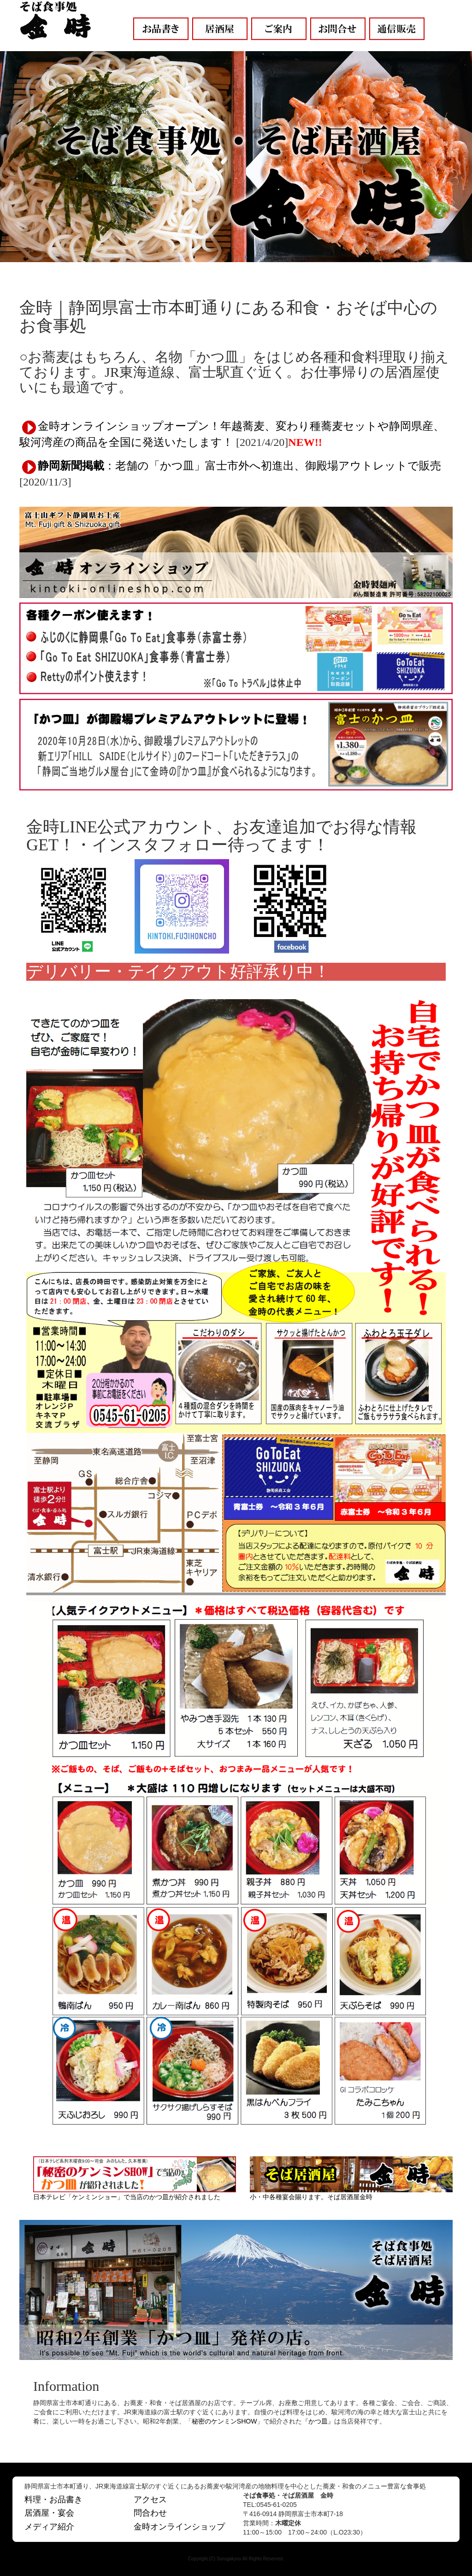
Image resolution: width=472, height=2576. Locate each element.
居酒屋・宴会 (49, 2512)
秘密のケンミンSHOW (224, 2421)
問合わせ (150, 2512)
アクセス (150, 2499)
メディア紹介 (49, 2526)
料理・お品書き (53, 2499)
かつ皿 (318, 2421)
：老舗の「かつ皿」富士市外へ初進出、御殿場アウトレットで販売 (239, 466)
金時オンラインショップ (179, 2526)
